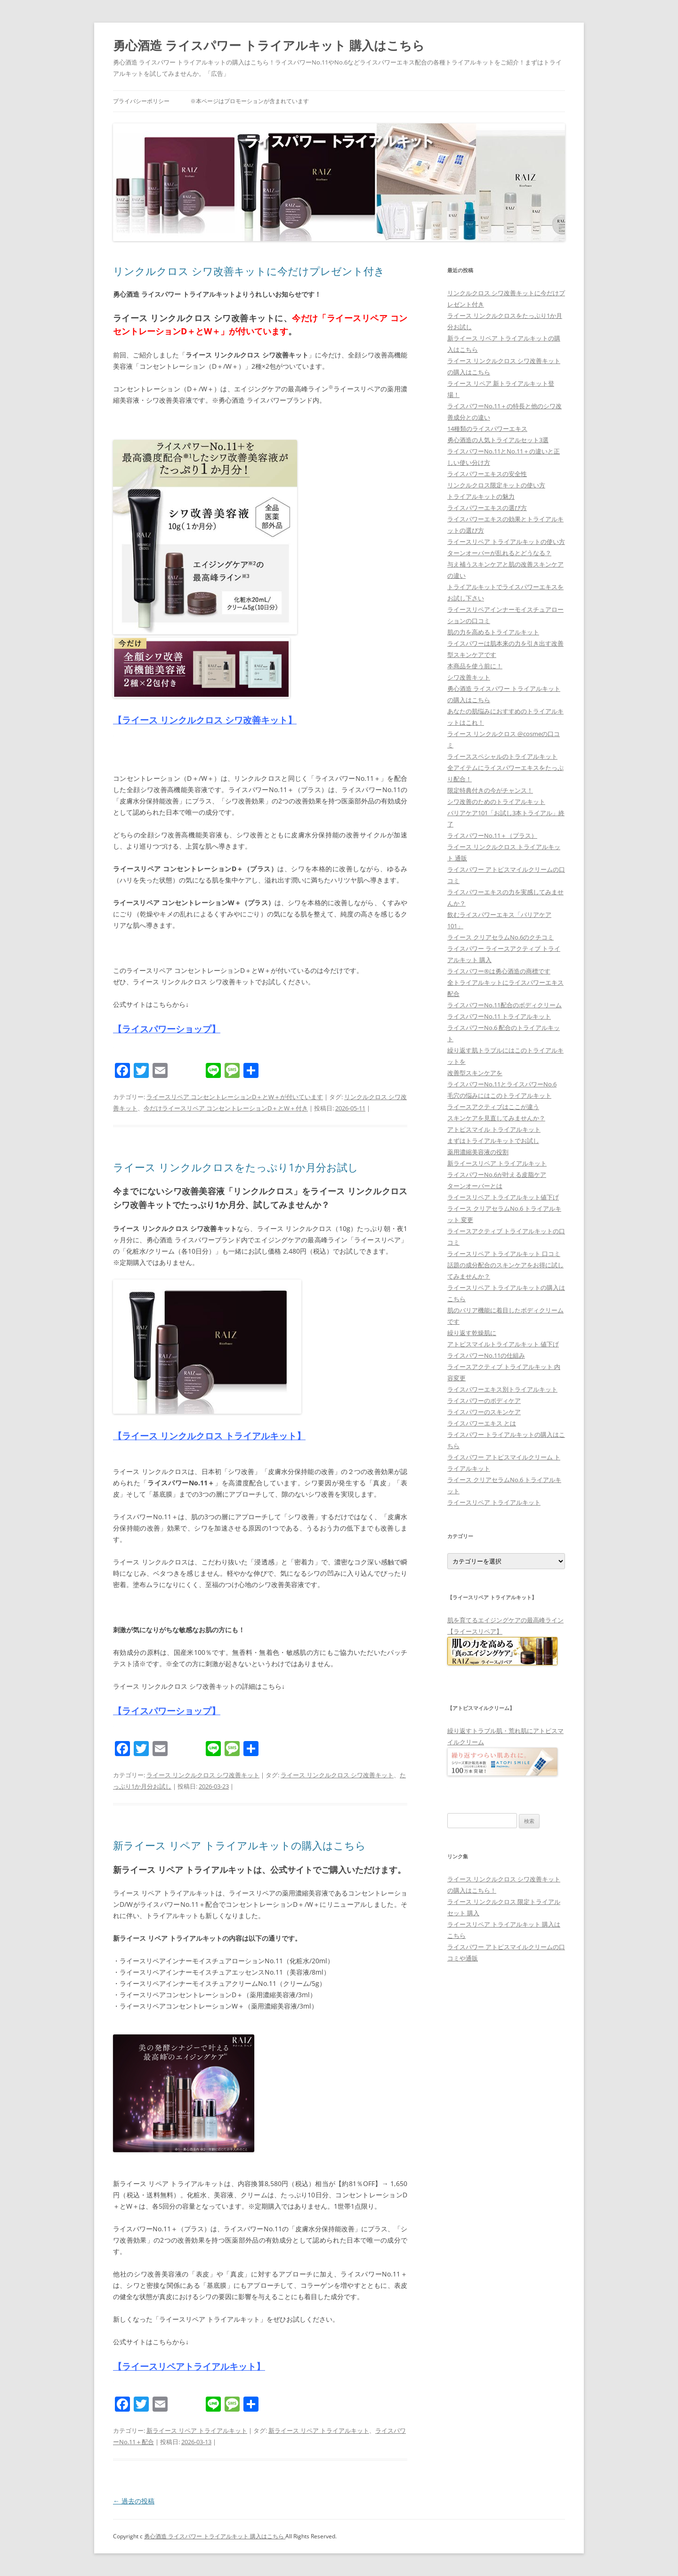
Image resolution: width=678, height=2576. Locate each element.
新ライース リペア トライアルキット (196, 2430)
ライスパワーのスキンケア (484, 1412)
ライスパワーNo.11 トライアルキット (499, 1016)
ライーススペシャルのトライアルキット (502, 756)
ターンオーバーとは (474, 1186)
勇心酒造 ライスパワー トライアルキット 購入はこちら (269, 45)
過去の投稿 (133, 2500)
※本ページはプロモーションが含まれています (249, 101)
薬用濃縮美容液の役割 (477, 1152)
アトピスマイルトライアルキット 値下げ (503, 1344)
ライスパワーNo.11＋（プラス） (492, 835)
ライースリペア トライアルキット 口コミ (503, 1253)
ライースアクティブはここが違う (493, 1106)
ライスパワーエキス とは (481, 1423)
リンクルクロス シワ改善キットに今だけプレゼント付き (249, 271)
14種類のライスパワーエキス (487, 428)
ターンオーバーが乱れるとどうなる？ (499, 553)
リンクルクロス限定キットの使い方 (496, 485)
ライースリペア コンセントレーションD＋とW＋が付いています (234, 1097)
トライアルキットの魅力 (481, 496)
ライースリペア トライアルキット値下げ (503, 1197)
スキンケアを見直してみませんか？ (496, 1118)
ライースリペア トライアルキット (494, 1502)
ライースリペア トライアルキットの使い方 (506, 541)
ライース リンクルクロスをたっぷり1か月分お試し (235, 1167)
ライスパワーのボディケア (484, 1400)
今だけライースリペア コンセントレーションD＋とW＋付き (226, 1108)
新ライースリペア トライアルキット (497, 1163)
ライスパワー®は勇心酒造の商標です (498, 971)
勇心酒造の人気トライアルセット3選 (498, 440)
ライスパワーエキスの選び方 (487, 507)
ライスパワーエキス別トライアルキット (502, 1389)
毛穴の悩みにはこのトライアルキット (499, 1095)
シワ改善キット (468, 677)
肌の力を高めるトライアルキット (493, 632)
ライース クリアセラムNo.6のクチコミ (500, 937)
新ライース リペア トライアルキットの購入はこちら (239, 1845)
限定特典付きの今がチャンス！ (490, 790)
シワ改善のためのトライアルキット (496, 801)
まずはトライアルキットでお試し (493, 1140)
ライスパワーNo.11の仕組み (486, 1355)
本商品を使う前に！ (474, 666)
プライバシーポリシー (141, 101)
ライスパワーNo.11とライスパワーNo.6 (502, 1084)
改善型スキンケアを (474, 1073)
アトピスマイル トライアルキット (494, 1129)
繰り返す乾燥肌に (471, 1333)
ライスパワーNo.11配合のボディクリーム (504, 1005)
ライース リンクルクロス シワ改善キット (202, 1775)
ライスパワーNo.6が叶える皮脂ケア (496, 1174)
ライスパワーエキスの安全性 (487, 474)
